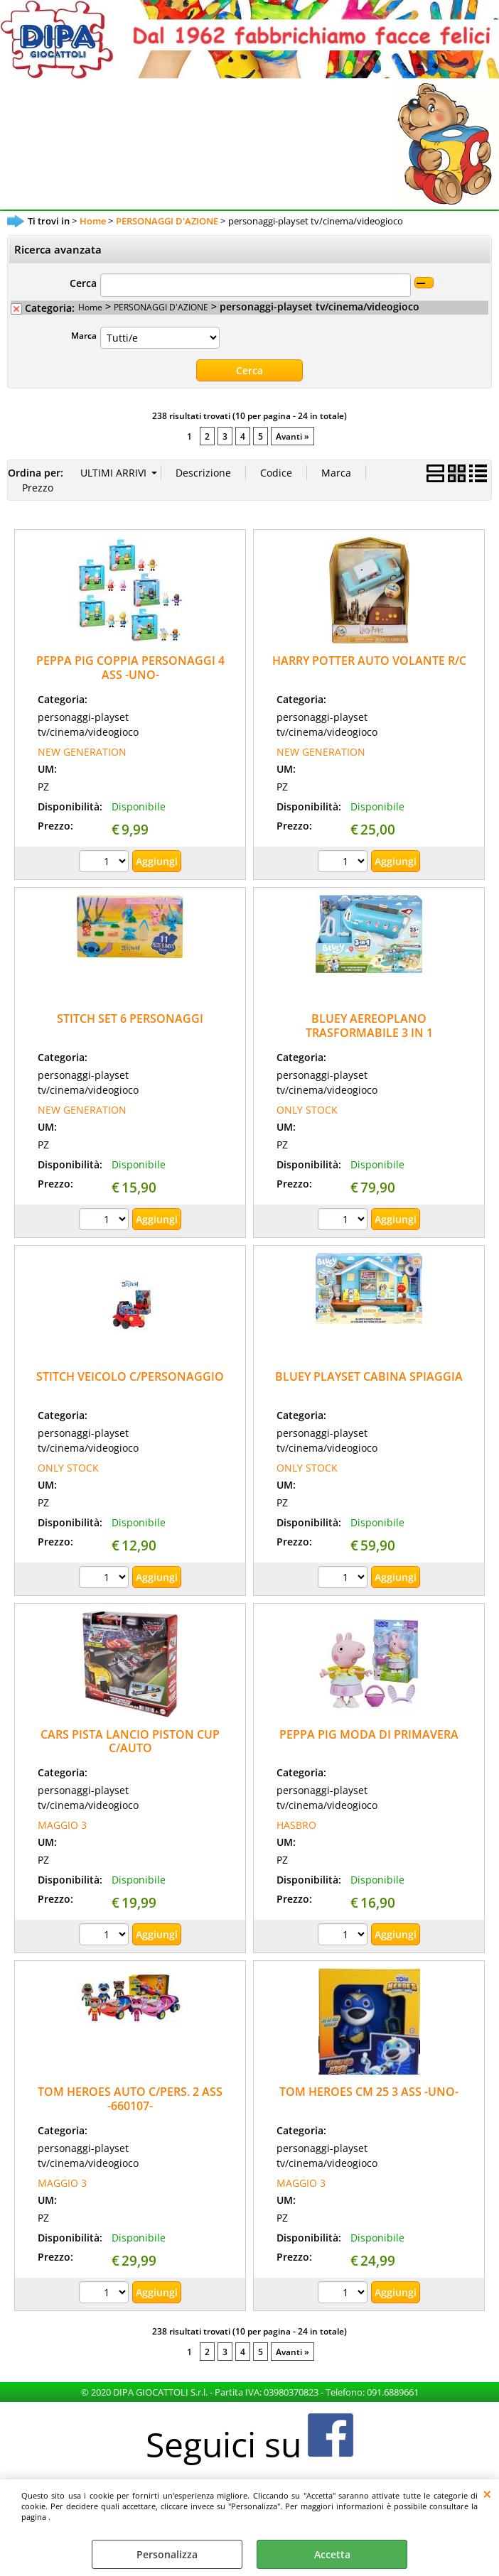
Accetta (332, 2554)
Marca (84, 335)
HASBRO (296, 1825)
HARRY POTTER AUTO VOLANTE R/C (369, 660)
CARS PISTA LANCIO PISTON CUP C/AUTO (130, 1741)
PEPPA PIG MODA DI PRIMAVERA (368, 1734)
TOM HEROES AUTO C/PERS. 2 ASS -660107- (130, 2098)
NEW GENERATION (82, 752)
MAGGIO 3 (62, 1825)
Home (90, 307)
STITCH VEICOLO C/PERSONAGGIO (130, 1376)
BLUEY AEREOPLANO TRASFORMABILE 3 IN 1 (369, 1025)
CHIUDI (487, 2494)
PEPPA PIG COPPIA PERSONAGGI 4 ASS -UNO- (130, 667)
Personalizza (167, 2554)
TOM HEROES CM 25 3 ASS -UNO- (368, 2091)
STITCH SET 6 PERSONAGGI (130, 1018)
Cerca (83, 283)
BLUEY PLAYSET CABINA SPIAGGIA (369, 1376)
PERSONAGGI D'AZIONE (161, 307)
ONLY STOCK (307, 1109)
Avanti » (292, 436)
